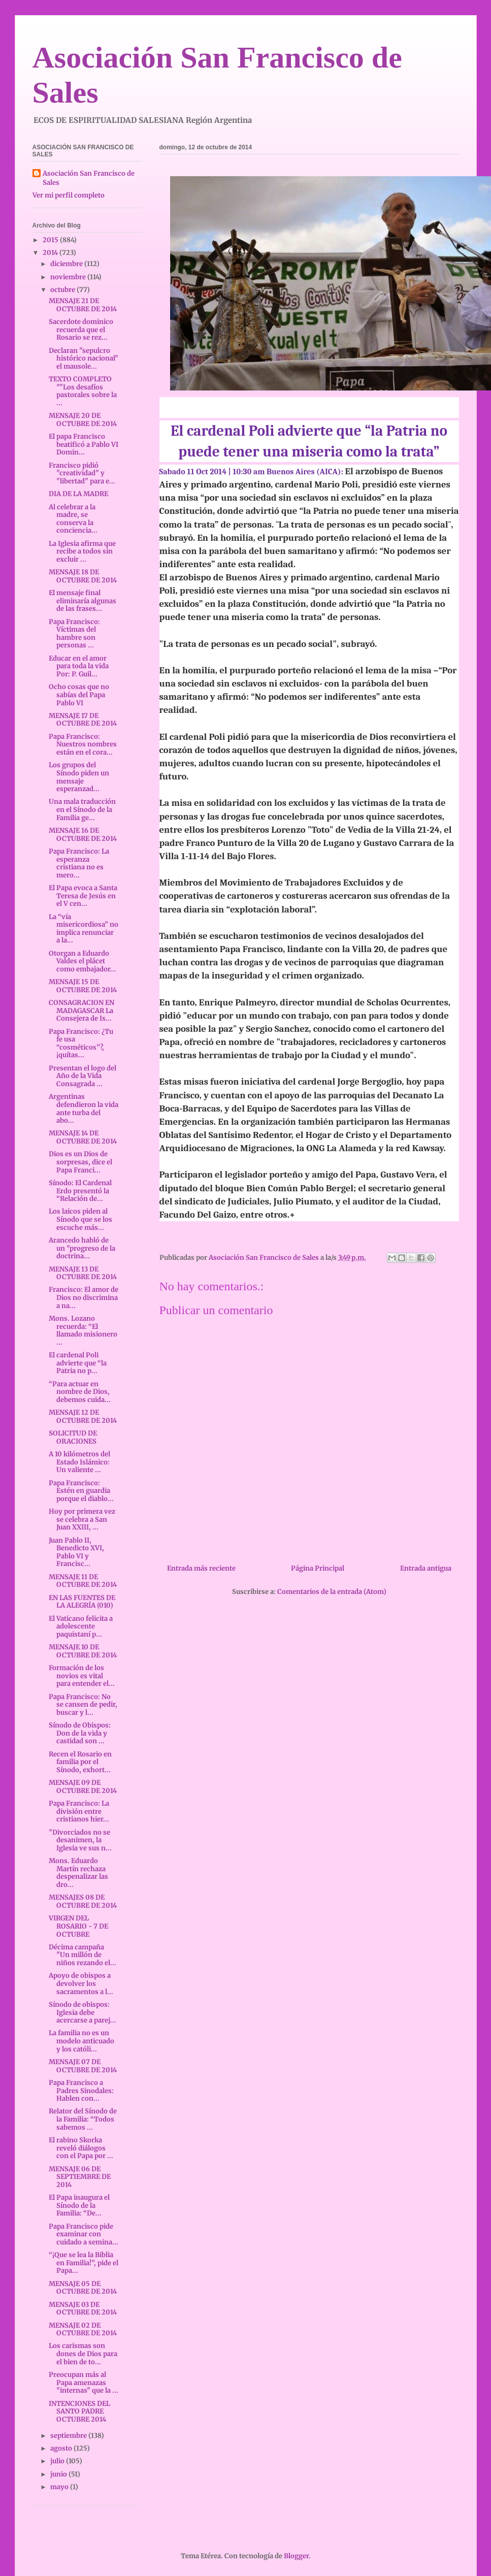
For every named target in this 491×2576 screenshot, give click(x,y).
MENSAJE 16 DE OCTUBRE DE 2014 (83, 834)
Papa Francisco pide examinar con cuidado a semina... (83, 2234)
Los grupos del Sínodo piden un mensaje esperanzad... (79, 777)
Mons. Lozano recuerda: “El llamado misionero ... (83, 1330)
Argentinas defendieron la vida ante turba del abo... (83, 1108)
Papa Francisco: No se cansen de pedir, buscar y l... (83, 1704)
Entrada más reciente (201, 1568)
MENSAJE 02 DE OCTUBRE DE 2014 (83, 2329)
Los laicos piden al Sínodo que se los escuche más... (80, 1219)
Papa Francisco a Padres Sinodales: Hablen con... (81, 2090)
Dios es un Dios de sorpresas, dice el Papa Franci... (80, 1162)
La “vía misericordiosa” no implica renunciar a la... (83, 928)
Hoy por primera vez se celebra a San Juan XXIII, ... (82, 1519)
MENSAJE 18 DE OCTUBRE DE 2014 (83, 576)
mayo (60, 2487)
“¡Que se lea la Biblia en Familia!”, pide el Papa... (83, 2263)
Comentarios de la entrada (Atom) (331, 1591)
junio (59, 2474)
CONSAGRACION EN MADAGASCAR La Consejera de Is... (82, 1010)
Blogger (296, 2556)
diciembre (67, 263)
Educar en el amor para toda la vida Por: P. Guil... (79, 666)
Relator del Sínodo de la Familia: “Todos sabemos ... (83, 2119)
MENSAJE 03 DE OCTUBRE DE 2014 (83, 2308)
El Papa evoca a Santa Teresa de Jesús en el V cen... (83, 896)
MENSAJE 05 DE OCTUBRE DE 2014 (83, 2287)
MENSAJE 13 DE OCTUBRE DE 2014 (83, 1273)
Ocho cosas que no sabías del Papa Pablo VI (79, 694)
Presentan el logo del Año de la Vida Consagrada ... (82, 1076)
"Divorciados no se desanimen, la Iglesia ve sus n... (80, 1840)
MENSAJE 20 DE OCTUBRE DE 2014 (83, 419)
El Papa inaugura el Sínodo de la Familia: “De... (79, 2205)
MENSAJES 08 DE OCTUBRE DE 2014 (83, 1901)
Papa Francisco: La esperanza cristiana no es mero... (79, 863)
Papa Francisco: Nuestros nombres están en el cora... (83, 744)
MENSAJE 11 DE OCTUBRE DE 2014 (83, 1581)
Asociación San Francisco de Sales (89, 178)
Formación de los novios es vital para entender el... (82, 1676)
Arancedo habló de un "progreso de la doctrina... (82, 1248)
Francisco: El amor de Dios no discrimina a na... (83, 1297)
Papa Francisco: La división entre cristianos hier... (79, 1811)
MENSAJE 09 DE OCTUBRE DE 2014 (83, 1786)
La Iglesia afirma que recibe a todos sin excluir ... (82, 551)
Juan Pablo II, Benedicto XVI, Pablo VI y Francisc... (76, 1552)
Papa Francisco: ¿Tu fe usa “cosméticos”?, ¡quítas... (81, 1043)
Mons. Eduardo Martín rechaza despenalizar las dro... (78, 1872)
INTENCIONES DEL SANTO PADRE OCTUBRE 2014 (79, 2411)
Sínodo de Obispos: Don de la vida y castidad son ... (80, 1733)
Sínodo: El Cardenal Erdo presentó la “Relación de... (80, 1191)
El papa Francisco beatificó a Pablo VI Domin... (83, 444)
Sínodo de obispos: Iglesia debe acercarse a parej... (82, 2012)
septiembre (69, 2435)
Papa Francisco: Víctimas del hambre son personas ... (74, 633)
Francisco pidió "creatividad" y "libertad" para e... (82, 473)
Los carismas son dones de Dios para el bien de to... (83, 2353)
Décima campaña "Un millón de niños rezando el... (82, 1955)
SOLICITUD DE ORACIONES (73, 1437)
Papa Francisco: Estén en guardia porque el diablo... (81, 1491)
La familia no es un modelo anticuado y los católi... (81, 2041)
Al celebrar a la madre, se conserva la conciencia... (73, 519)
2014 (51, 252)
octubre (63, 289)
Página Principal (317, 1568)
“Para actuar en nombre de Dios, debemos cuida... (80, 1392)
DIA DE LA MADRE (78, 494)
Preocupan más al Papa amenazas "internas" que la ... (83, 2382)
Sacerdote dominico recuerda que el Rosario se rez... (81, 329)
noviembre (68, 277)
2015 (51, 240)
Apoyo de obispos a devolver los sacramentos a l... (81, 1983)
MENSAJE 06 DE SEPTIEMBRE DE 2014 (80, 2177)
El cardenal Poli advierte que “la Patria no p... (78, 1363)
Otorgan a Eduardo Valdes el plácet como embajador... (82, 961)
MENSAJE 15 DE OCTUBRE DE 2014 (83, 985)
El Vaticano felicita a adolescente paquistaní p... (81, 1626)
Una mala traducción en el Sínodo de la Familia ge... (82, 809)
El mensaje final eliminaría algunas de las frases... (82, 601)
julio (58, 2461)
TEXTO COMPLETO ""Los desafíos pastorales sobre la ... (83, 391)
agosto (62, 2448)
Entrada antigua (425, 1568)
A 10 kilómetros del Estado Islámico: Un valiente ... (79, 1462)
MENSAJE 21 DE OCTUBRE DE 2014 (83, 305)
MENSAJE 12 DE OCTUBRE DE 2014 (83, 1416)
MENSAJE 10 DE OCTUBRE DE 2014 (83, 1651)
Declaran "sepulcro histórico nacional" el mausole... (83, 358)
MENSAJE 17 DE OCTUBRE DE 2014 (83, 719)
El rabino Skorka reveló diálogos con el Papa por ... (81, 2148)
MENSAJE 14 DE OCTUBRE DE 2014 (83, 1137)
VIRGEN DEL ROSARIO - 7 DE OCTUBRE (78, 1926)
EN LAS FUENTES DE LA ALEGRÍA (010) (82, 1601)
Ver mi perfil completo (68, 195)
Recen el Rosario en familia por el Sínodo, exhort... (80, 1762)
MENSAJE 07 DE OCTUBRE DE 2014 (83, 2066)
